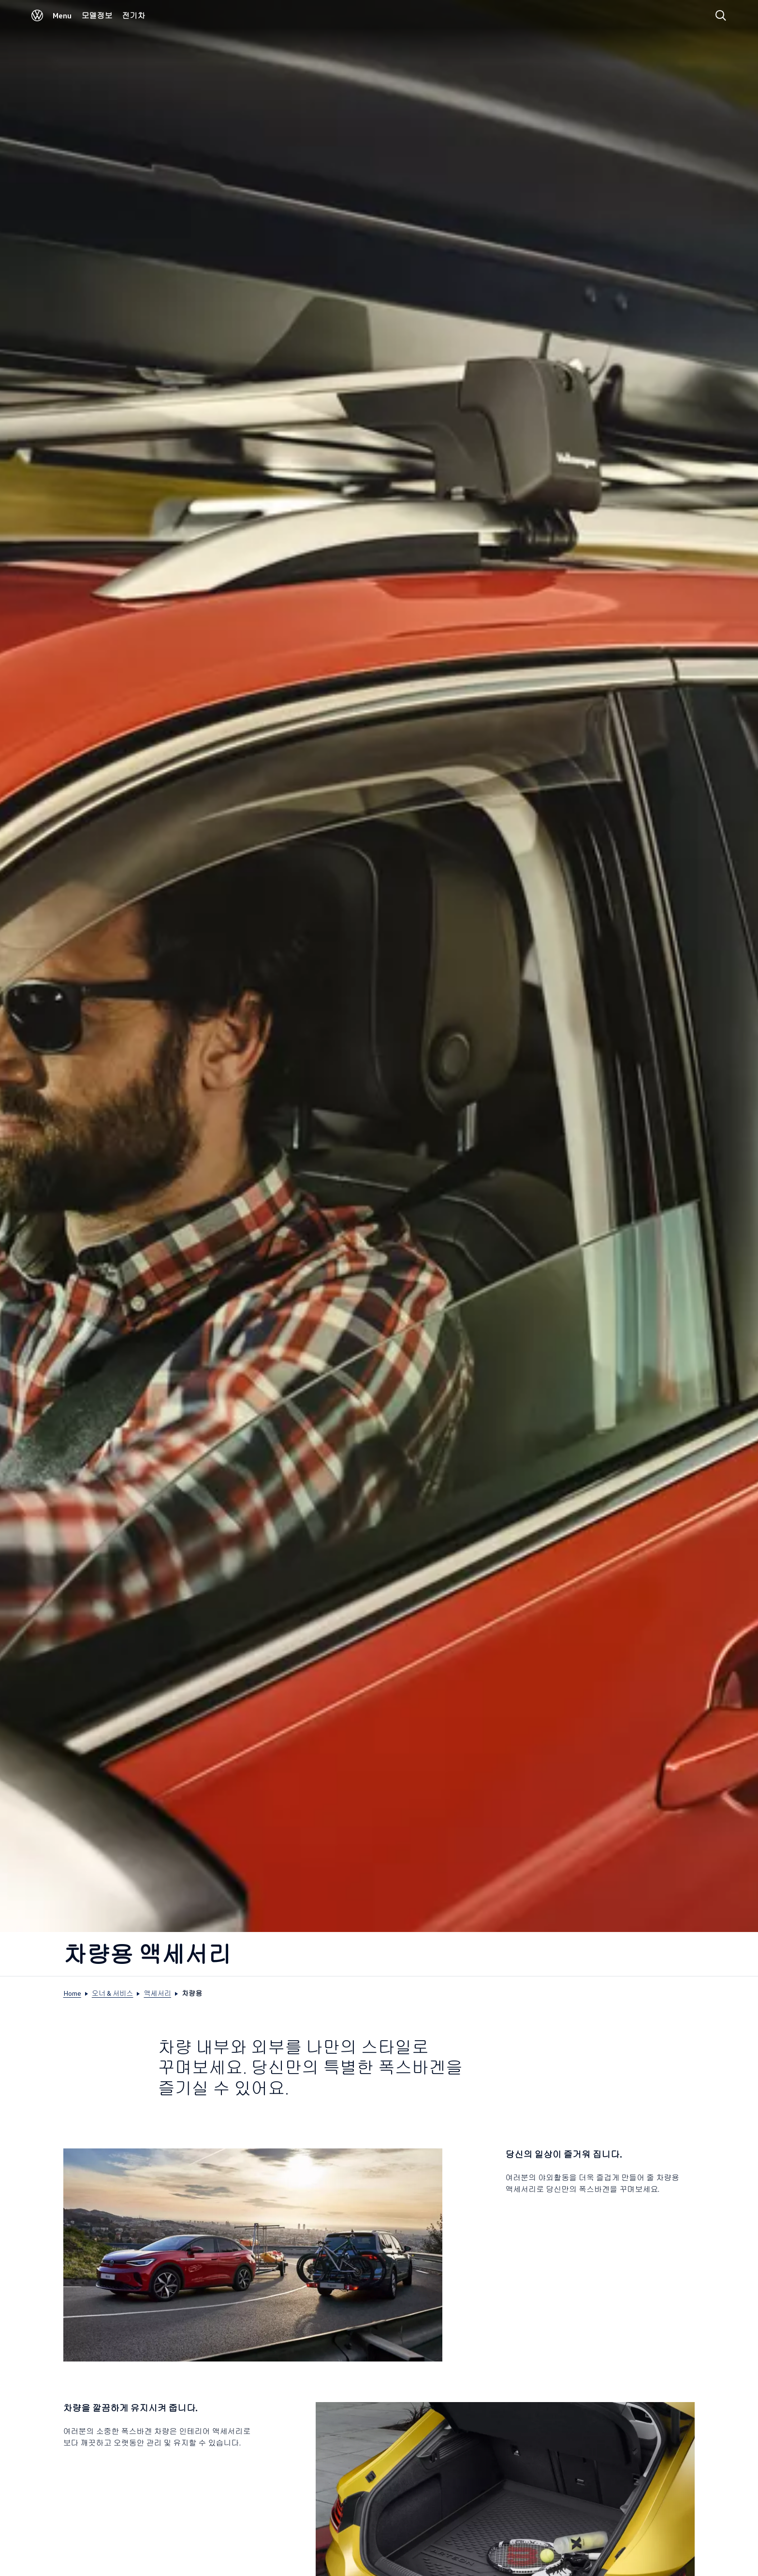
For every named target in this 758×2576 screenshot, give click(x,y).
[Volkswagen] (37, 18)
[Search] (721, 15)
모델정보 (96, 15)
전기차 (133, 15)
